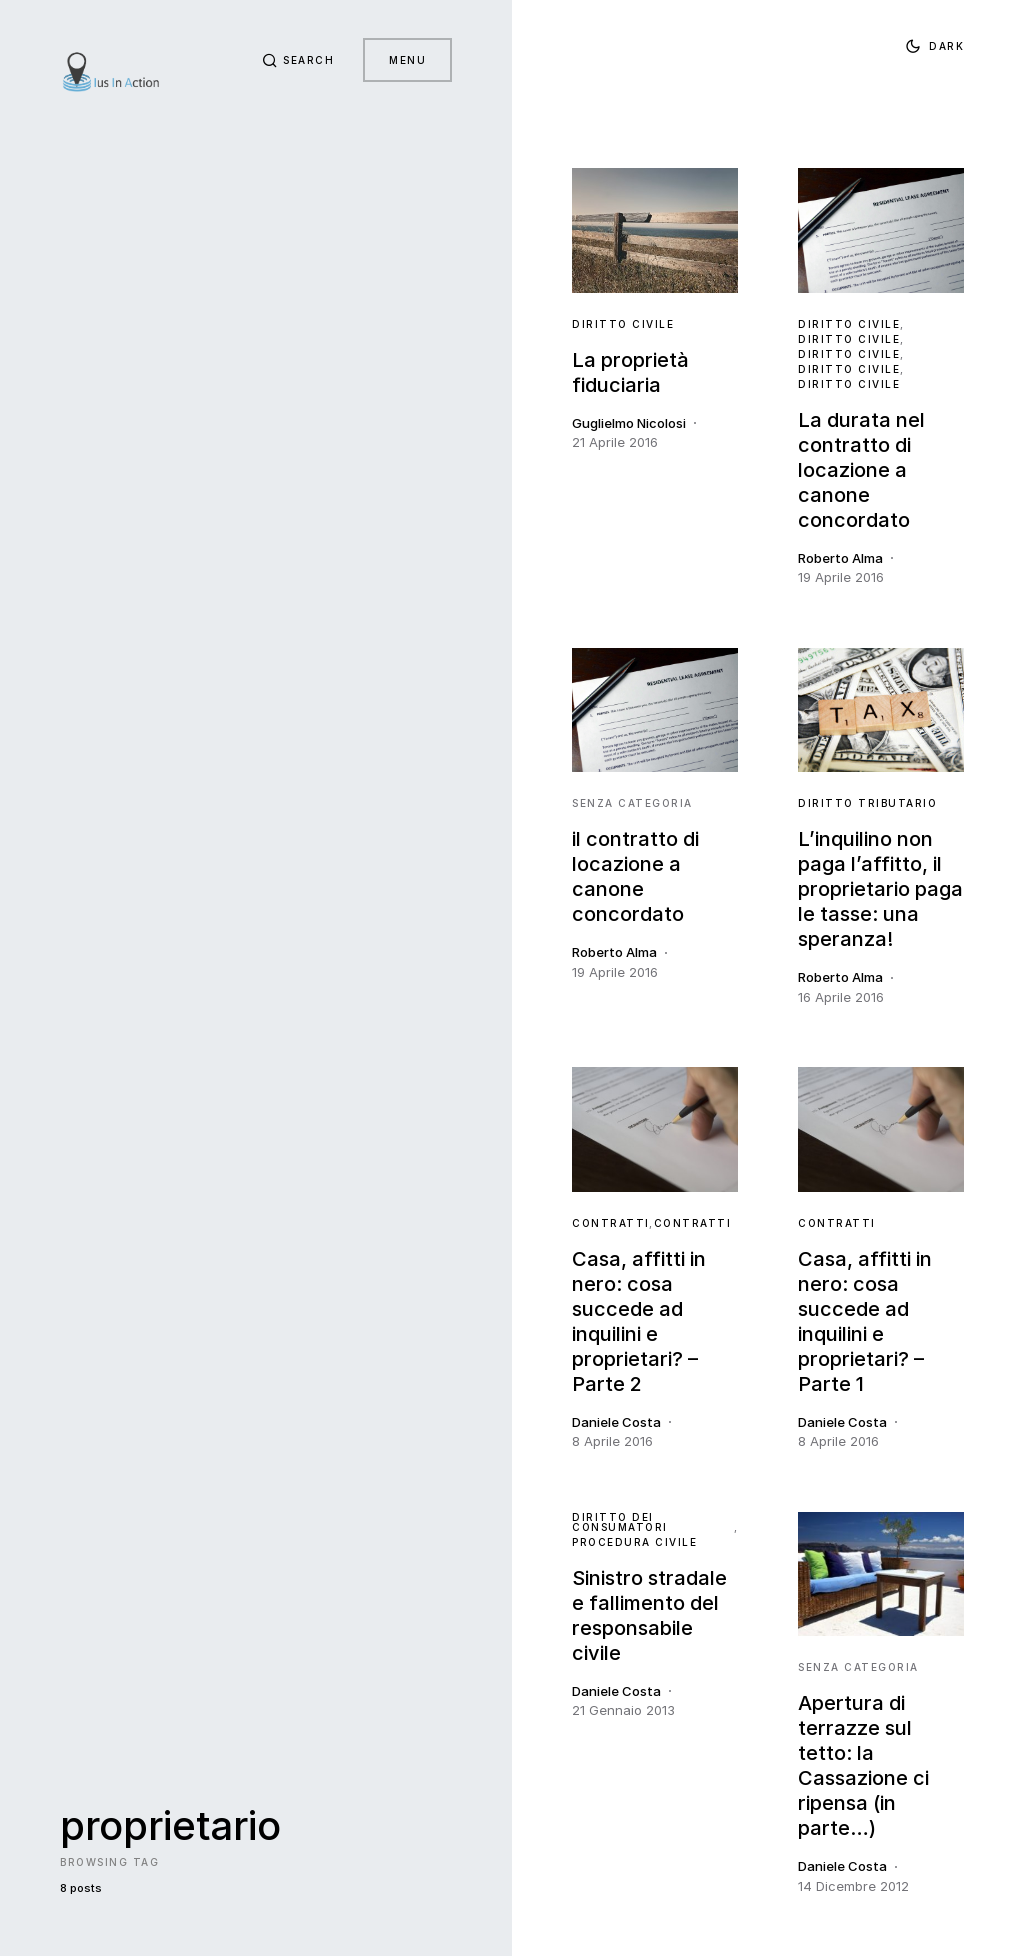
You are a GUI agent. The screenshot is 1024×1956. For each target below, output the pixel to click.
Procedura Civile (634, 1542)
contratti (611, 1223)
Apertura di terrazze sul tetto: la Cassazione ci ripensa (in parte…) (863, 1765)
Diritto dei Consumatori (620, 1522)
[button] (295, 60)
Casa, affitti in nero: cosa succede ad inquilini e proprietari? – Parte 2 (639, 1321)
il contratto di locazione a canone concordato (635, 876)
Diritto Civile (623, 324)
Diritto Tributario (867, 803)
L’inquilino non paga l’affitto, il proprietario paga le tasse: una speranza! (880, 889)
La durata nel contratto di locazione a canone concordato (861, 470)
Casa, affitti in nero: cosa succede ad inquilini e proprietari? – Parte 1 (865, 1321)
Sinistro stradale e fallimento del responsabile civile (649, 1615)
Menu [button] (407, 60)
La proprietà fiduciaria (630, 372)
